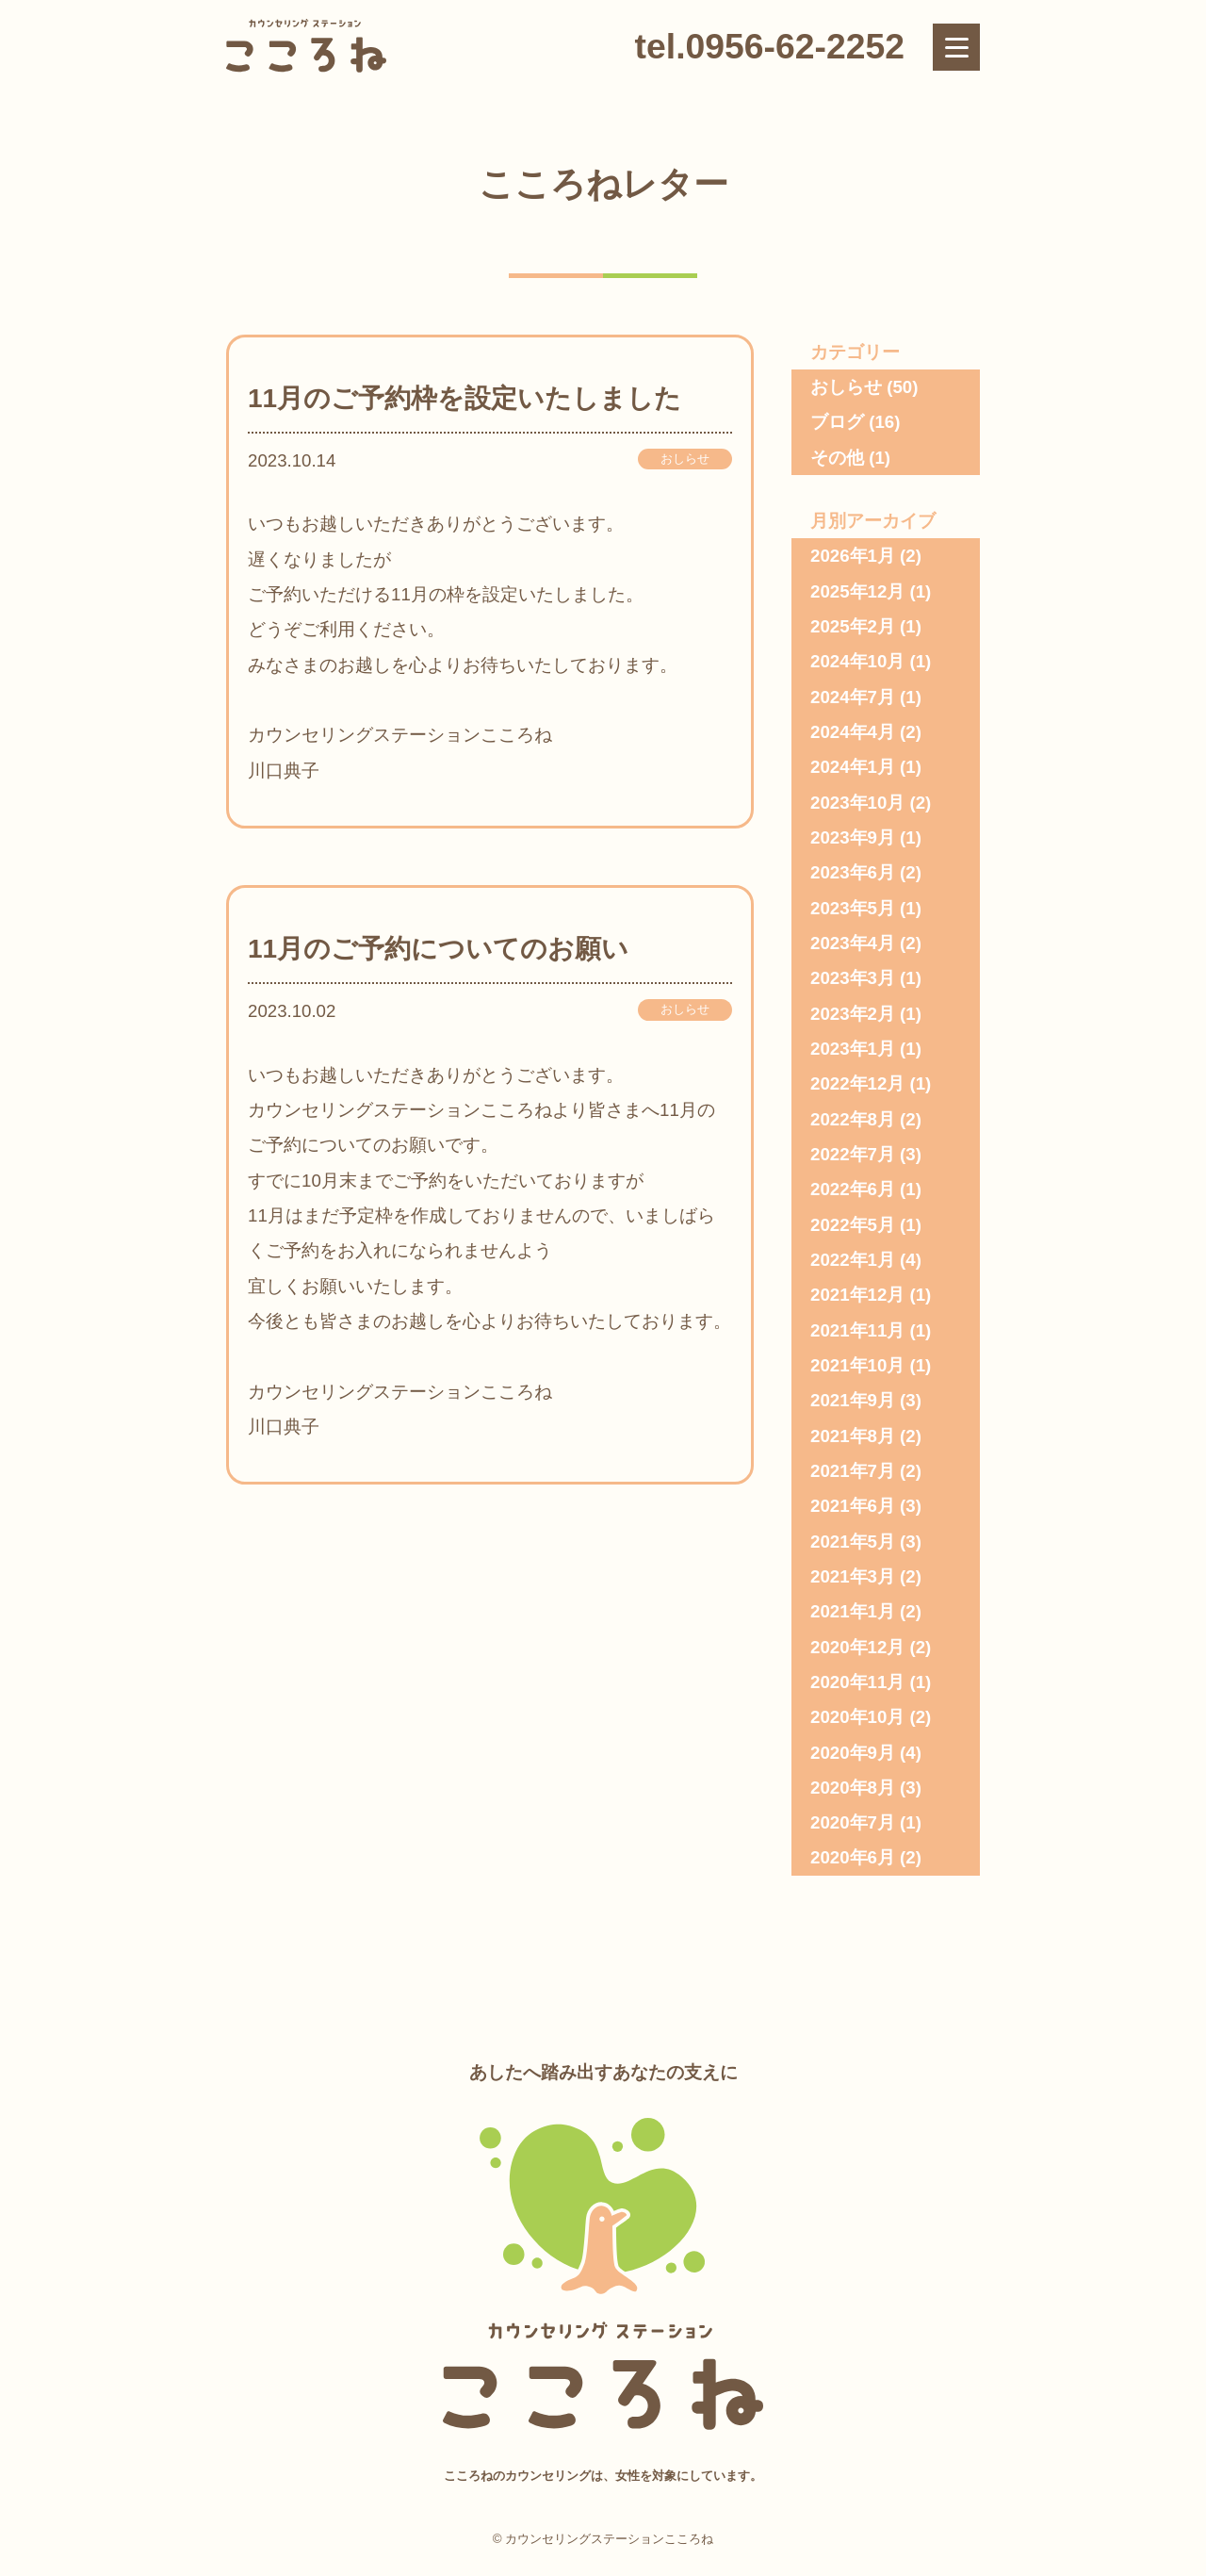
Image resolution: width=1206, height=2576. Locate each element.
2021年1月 (852, 1611)
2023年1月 (852, 1048)
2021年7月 (852, 1471)
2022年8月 (852, 1119)
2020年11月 (857, 1682)
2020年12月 (857, 1647)
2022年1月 (852, 1260)
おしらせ (684, 458)
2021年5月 (852, 1541)
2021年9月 (852, 1400)
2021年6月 (852, 1506)
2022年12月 (857, 1083)
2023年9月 (852, 837)
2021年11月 (857, 1330)
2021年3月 (852, 1576)
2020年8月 (852, 1787)
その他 (837, 458)
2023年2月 (852, 1014)
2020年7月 (852, 1822)
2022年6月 (852, 1189)
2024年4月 (852, 732)
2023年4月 (852, 943)
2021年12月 (857, 1294)
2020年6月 (852, 1857)
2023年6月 (852, 872)
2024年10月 (857, 661)
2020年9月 (852, 1753)
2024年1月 (852, 767)
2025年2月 (852, 626)
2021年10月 (857, 1365)
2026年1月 (852, 556)
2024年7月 (852, 697)
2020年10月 (857, 1717)
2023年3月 (852, 978)
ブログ (837, 422)
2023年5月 (852, 908)
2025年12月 (857, 591)
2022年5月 (852, 1225)
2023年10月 (857, 802)
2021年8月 (852, 1436)
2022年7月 (852, 1154)
